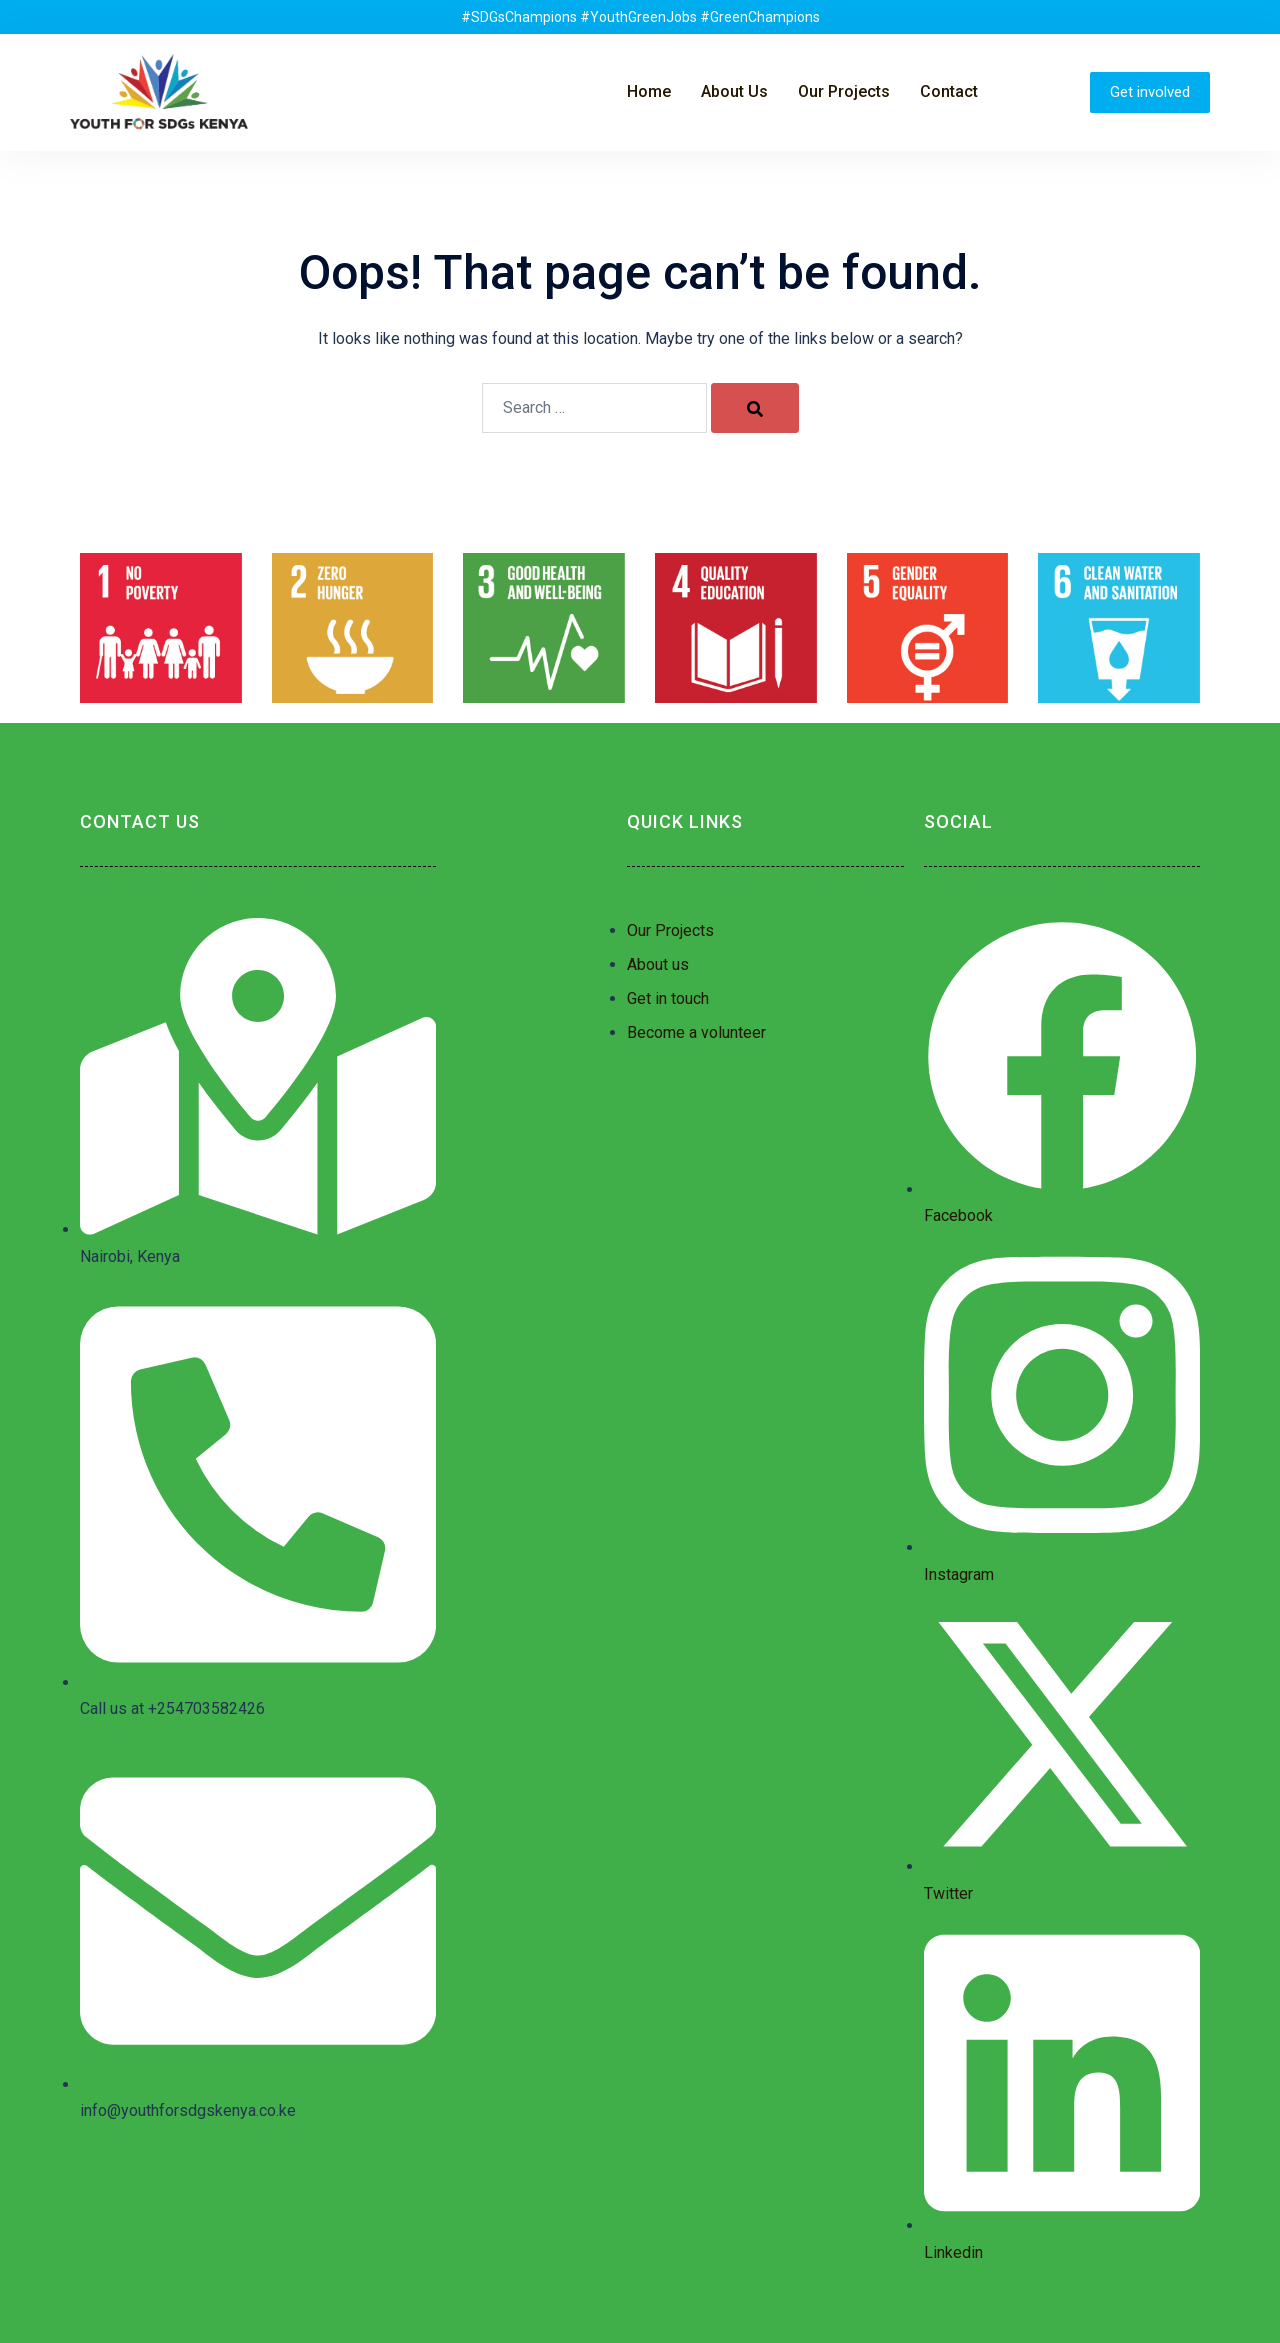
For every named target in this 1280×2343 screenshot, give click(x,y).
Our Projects (844, 91)
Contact (949, 91)
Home (649, 91)
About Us (734, 91)
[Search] (755, 408)
